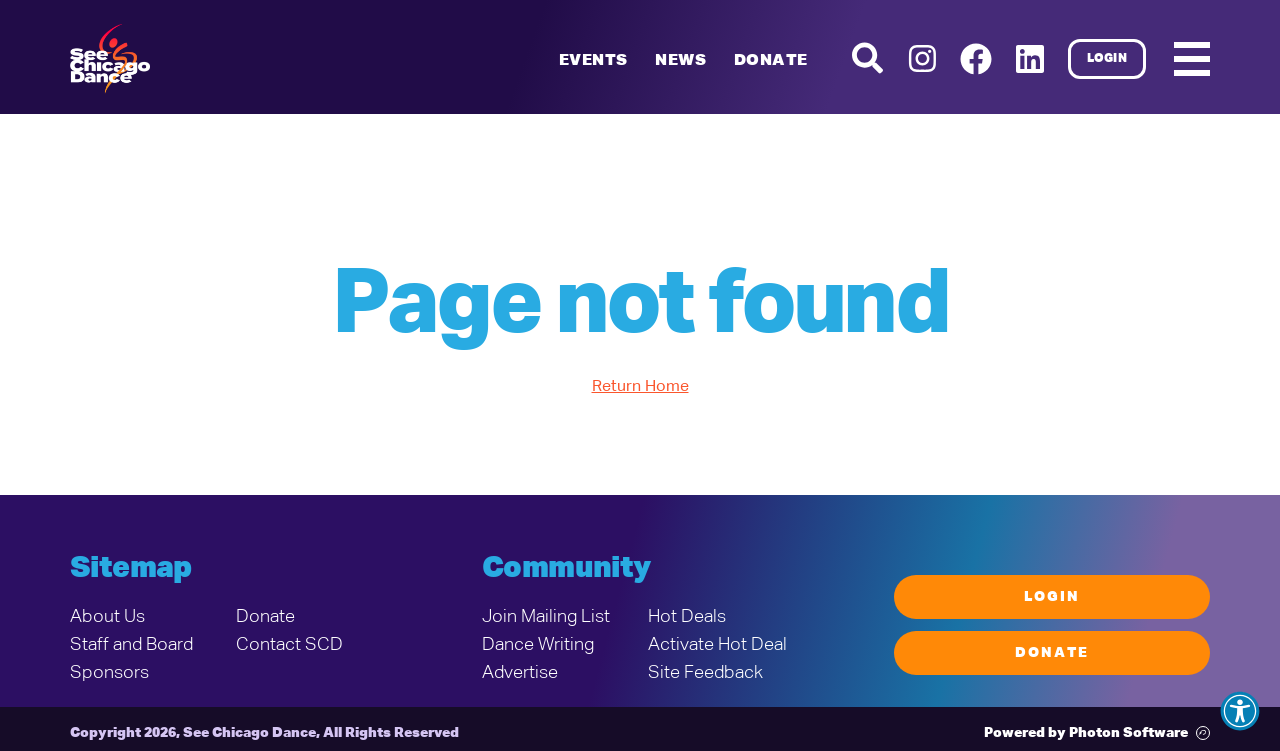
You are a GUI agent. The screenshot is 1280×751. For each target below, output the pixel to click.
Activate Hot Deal (717, 645)
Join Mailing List (546, 617)
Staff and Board (131, 645)
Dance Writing (538, 645)
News (680, 61)
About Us (107, 617)
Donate (770, 61)
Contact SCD (289, 645)
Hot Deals (687, 617)
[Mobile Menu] (1192, 59)
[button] (1240, 711)
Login (1107, 59)
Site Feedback (705, 673)
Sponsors (109, 673)
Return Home (640, 387)
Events (593, 61)
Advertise (520, 673)
